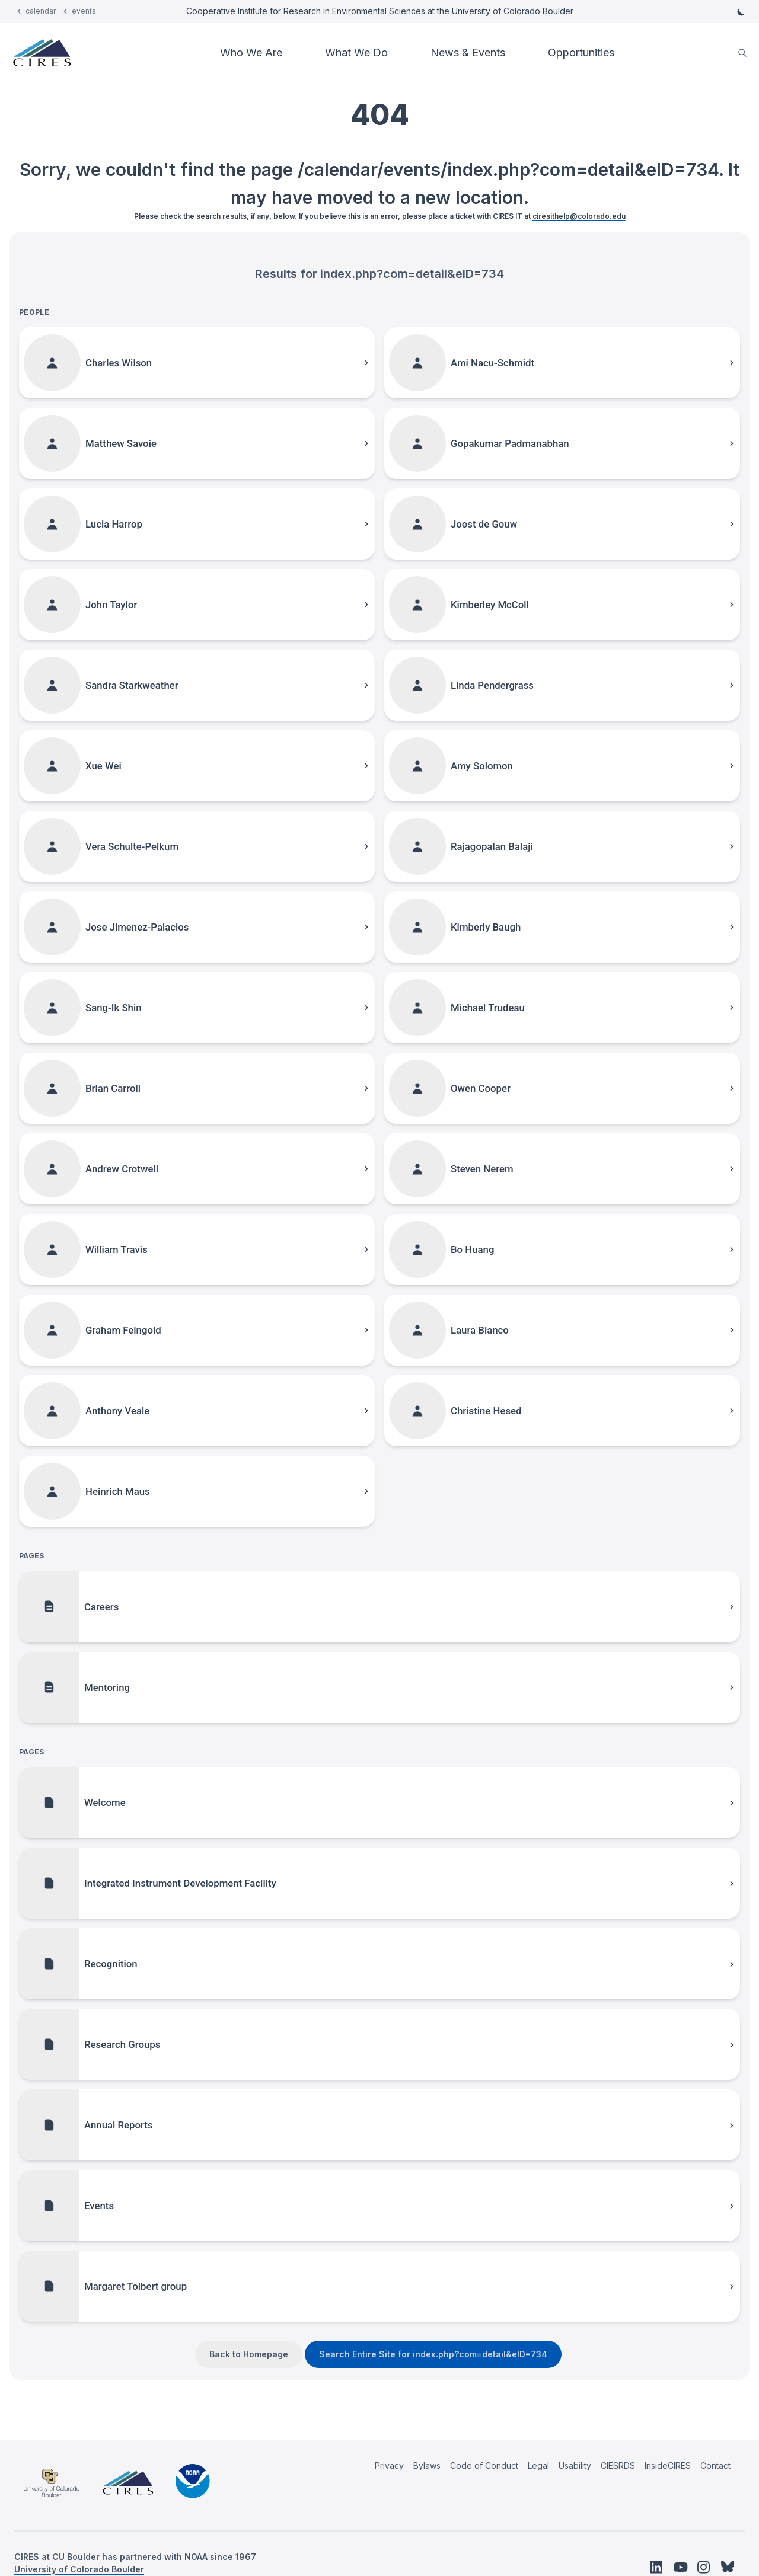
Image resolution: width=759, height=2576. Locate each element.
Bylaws (427, 2465)
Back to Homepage (248, 2354)
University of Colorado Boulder (79, 2569)
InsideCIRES (668, 2465)
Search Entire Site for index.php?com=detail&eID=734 (433, 2354)
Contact (715, 2465)
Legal (538, 2465)
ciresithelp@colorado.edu (579, 216)
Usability (575, 2465)
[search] (742, 53)
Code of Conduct (484, 2465)
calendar (40, 11)
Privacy (389, 2465)
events (84, 11)
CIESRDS (618, 2465)
